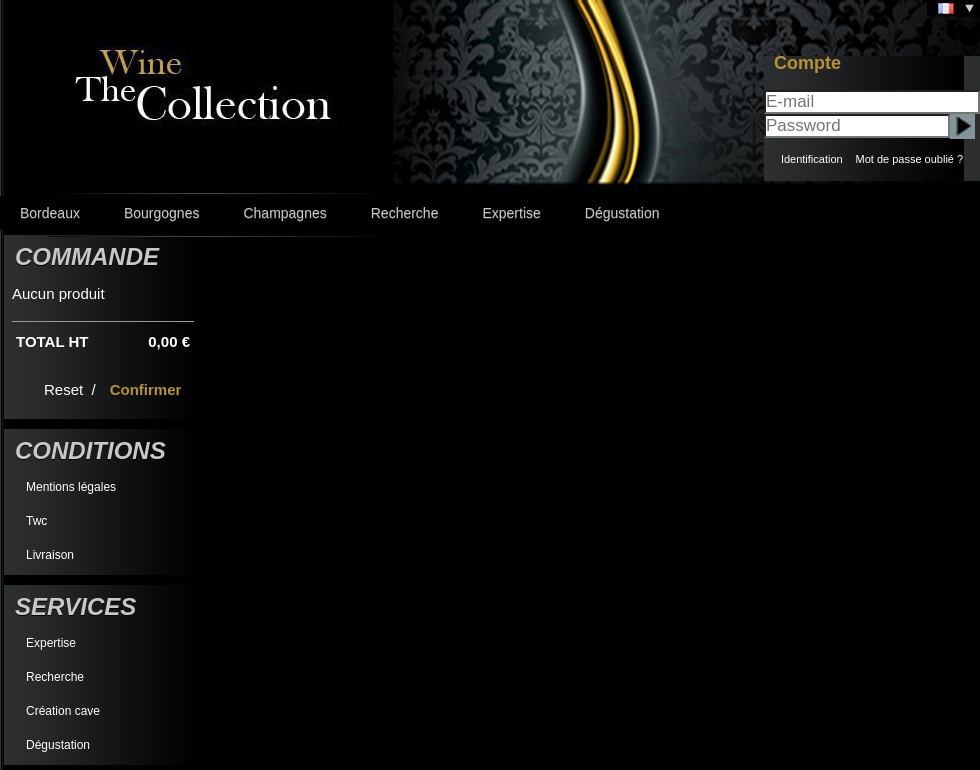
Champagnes (284, 213)
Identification (812, 159)
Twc (36, 521)
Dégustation (622, 213)
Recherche (405, 213)
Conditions (90, 450)
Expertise (511, 213)
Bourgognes (162, 213)
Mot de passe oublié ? (909, 159)
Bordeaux (50, 213)
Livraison (50, 555)
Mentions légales (71, 487)
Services (75, 606)
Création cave (63, 711)
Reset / (72, 389)
